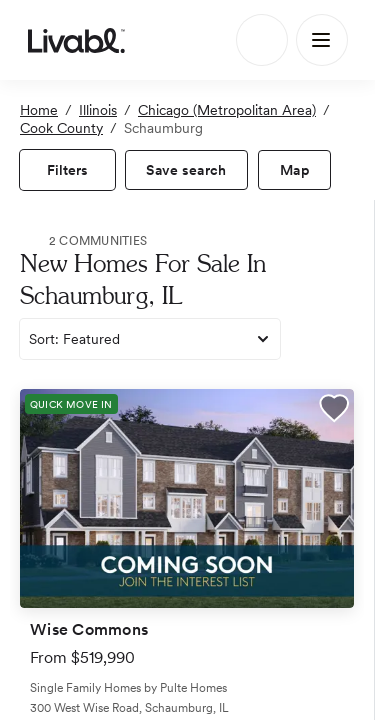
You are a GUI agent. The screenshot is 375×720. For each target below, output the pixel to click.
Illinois (98, 110)
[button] (334, 411)
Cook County (61, 128)
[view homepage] (76, 40)
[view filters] (67, 170)
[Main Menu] (322, 40)
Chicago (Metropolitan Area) (227, 110)
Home (39, 110)
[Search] (262, 40)
